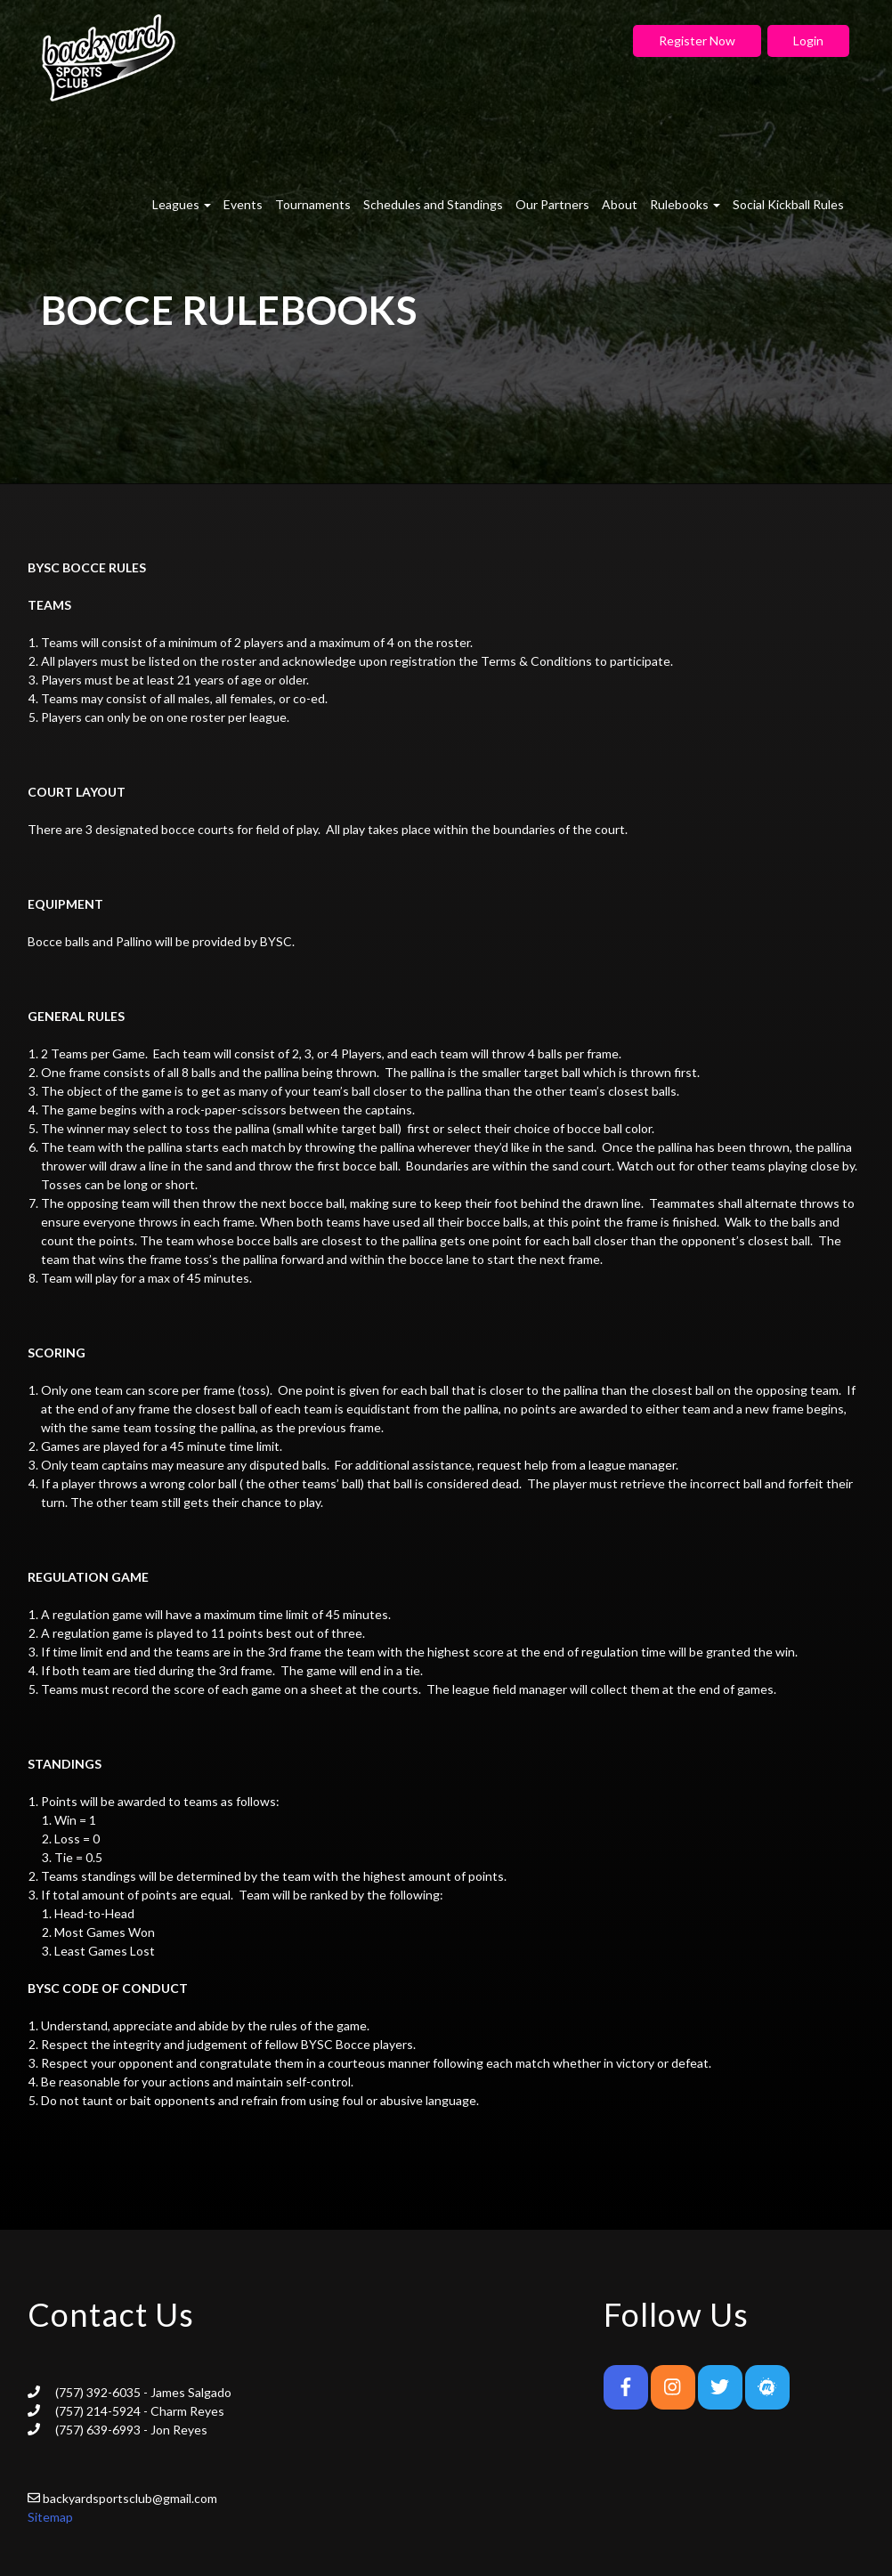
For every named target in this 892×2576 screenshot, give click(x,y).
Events (243, 204)
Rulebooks (685, 204)
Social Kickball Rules (788, 204)
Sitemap (50, 2516)
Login (808, 40)
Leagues (181, 204)
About (619, 204)
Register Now (697, 40)
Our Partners (552, 204)
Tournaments (313, 204)
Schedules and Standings (433, 204)
